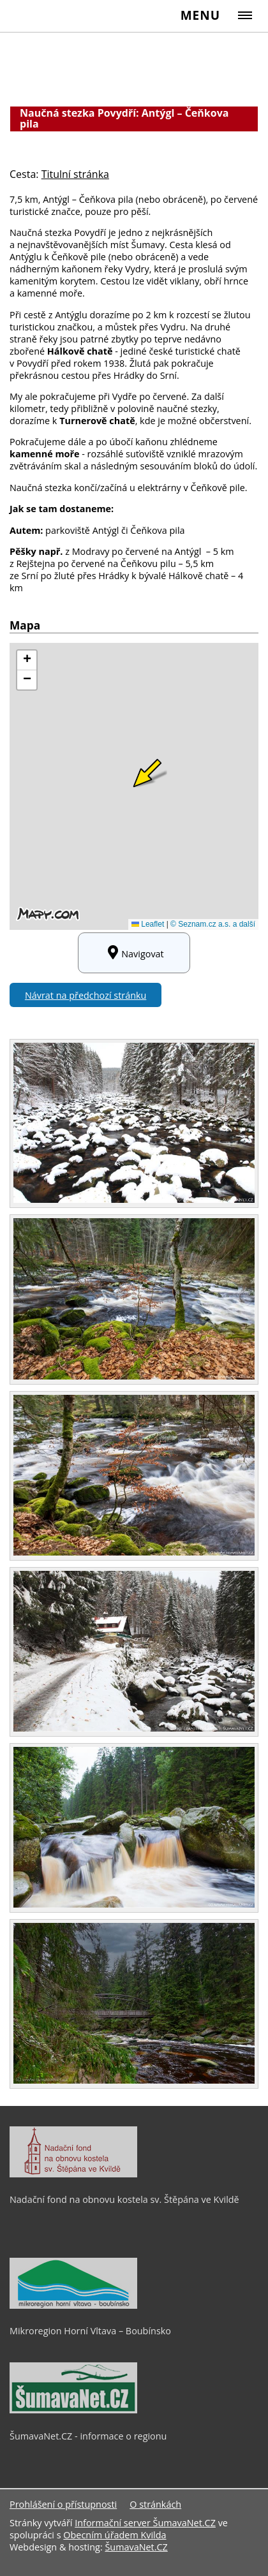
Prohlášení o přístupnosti (63, 2504)
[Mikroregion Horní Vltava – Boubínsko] (73, 2306)
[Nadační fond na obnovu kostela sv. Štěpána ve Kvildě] (73, 2174)
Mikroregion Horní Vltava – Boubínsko (90, 2331)
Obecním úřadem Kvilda (114, 2535)
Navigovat (133, 953)
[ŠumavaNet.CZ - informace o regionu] (73, 2410)
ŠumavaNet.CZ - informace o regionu (88, 2436)
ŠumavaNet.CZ (136, 2547)
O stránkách (155, 2504)
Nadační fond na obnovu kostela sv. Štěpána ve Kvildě (124, 2199)
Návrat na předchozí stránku (85, 995)
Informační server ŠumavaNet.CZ (145, 2523)
